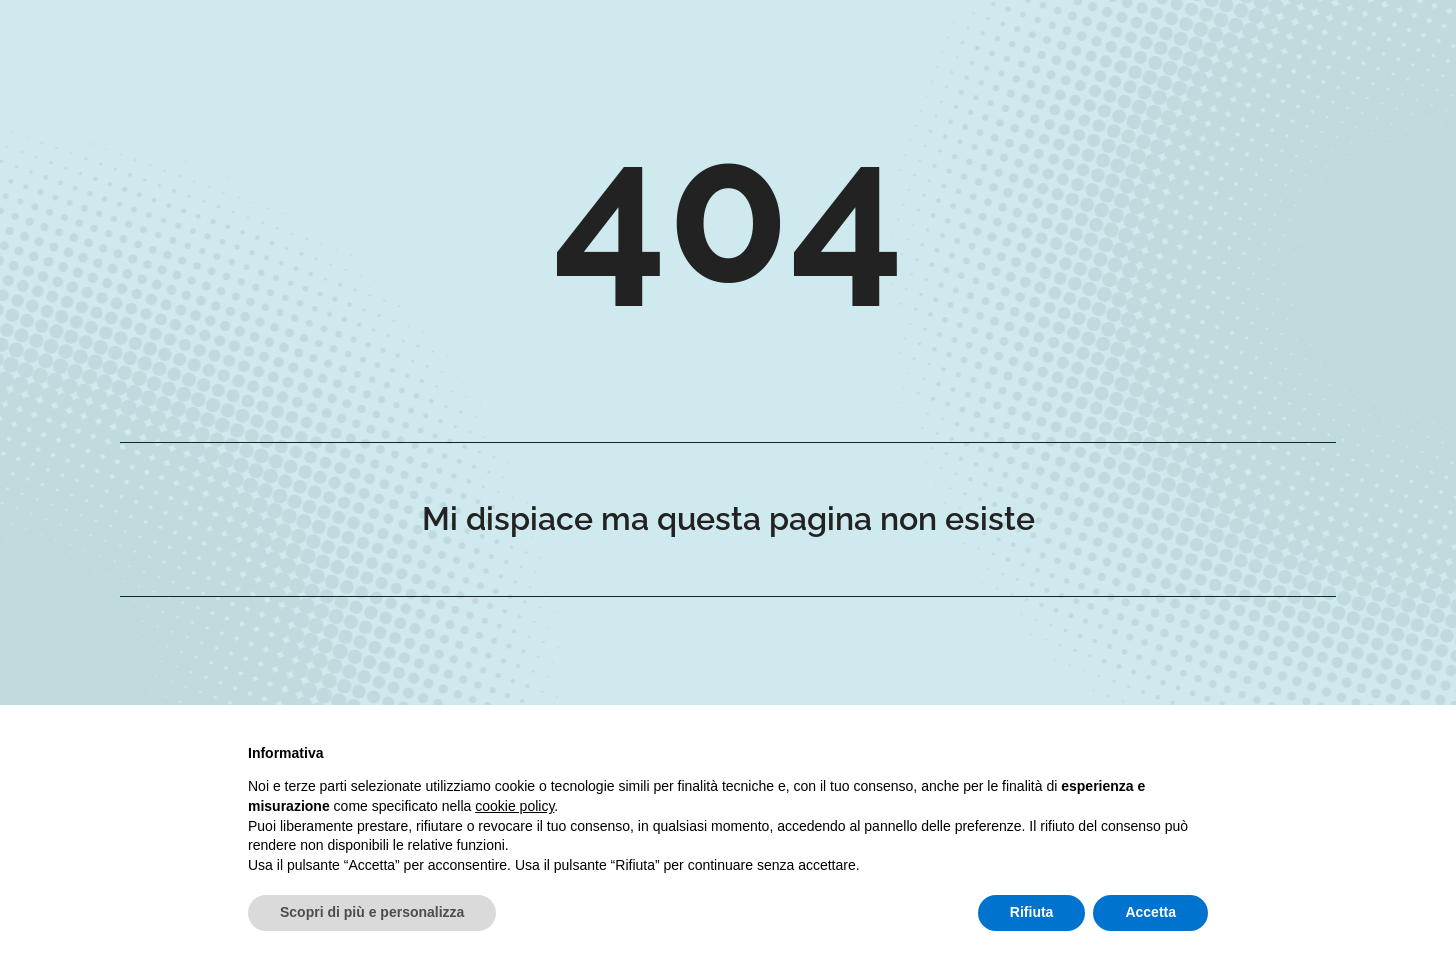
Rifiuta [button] (1032, 912)
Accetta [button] (1150, 912)
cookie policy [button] (514, 806)
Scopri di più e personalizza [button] (372, 912)
